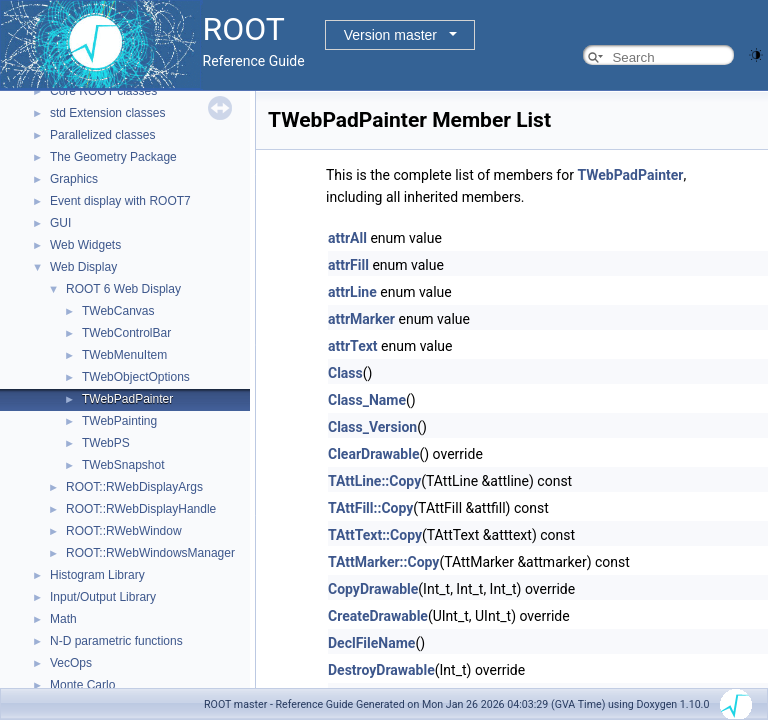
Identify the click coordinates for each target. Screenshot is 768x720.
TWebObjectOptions (136, 377)
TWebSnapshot (123, 465)
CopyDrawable (373, 589)
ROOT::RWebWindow (124, 531)
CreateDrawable (378, 616)
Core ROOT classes (103, 91)
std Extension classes (107, 113)
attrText (353, 346)
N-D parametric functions (116, 641)
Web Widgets (85, 245)
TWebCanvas (118, 311)
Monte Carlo (82, 685)
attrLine (352, 292)
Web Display (83, 267)
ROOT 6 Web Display (123, 289)
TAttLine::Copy (374, 481)
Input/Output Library (103, 597)
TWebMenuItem (124, 355)
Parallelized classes (102, 135)
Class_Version (372, 427)
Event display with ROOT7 (120, 201)
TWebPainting (119, 421)
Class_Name (367, 400)
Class (345, 373)
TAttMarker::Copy (383, 562)
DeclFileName (371, 643)
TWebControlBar (126, 333)
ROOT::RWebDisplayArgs (134, 487)
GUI (60, 223)
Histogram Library (97, 575)
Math (63, 619)
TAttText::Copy (375, 535)
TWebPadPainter (127, 399)
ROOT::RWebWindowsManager (150, 553)
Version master (390, 35)
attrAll (347, 238)
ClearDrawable (373, 454)
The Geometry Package (113, 157)
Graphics (74, 179)
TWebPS (106, 443)
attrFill (348, 265)
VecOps (71, 663)
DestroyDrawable (381, 670)
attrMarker (361, 319)
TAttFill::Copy (370, 508)
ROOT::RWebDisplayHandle (141, 509)
